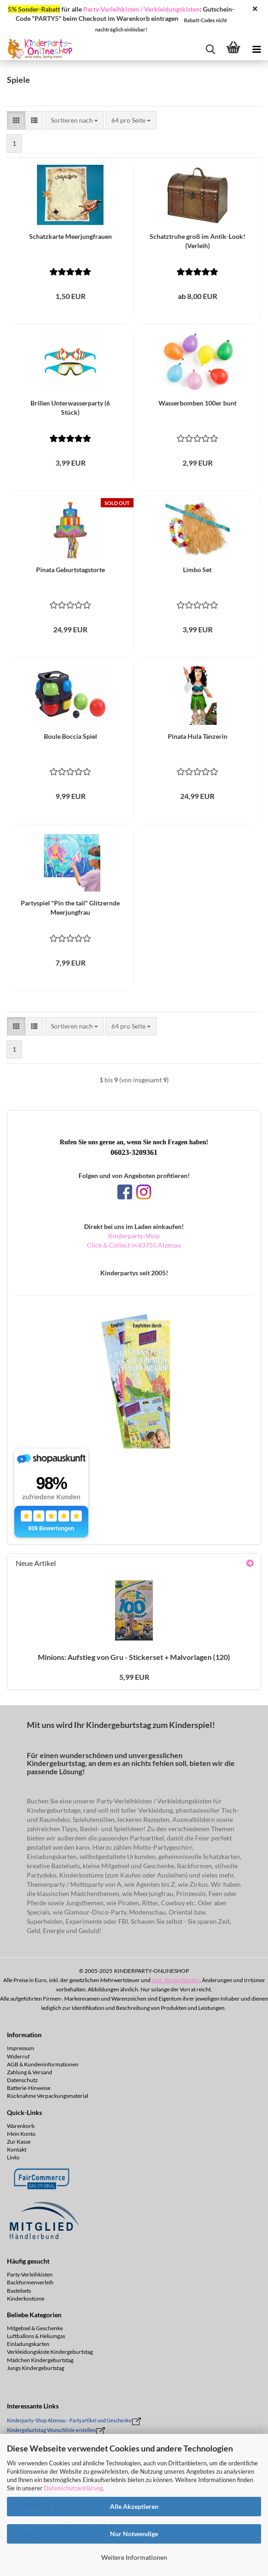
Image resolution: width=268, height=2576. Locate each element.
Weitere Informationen (134, 2557)
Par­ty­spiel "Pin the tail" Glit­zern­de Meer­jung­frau (70, 907)
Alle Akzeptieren (134, 2506)
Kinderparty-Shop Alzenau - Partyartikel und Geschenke (69, 2420)
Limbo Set (197, 570)
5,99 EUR (134, 1676)
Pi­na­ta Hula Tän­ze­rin (197, 736)
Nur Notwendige (134, 2534)
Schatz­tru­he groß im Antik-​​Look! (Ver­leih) (197, 240)
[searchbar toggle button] (210, 48)
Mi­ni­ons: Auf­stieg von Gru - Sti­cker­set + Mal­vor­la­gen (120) (134, 1657)
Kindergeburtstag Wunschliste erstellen (51, 2430)
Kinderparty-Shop (134, 1236)
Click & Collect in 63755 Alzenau (134, 1245)
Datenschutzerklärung (73, 2488)
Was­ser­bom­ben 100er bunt (197, 403)
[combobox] (74, 120)
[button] (16, 120)
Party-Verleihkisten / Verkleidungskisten (141, 9)
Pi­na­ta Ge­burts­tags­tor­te (70, 570)
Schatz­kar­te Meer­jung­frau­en (70, 236)
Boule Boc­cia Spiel (70, 736)
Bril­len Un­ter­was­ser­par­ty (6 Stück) (70, 407)
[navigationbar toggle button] (256, 48)
